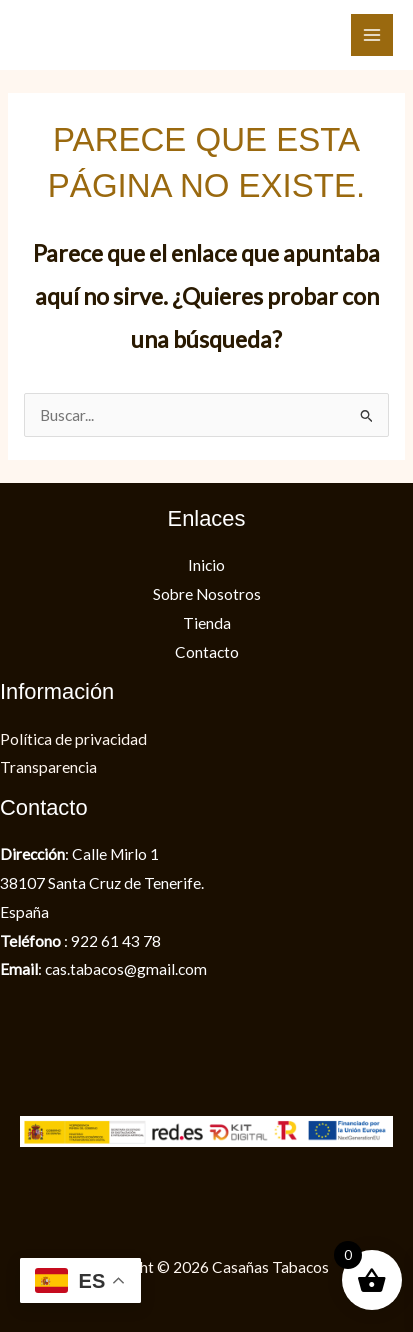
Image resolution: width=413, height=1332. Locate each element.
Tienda (207, 623)
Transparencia (48, 767)
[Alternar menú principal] (372, 35)
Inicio (206, 565)
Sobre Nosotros (207, 594)
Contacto (207, 652)
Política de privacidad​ (73, 739)
